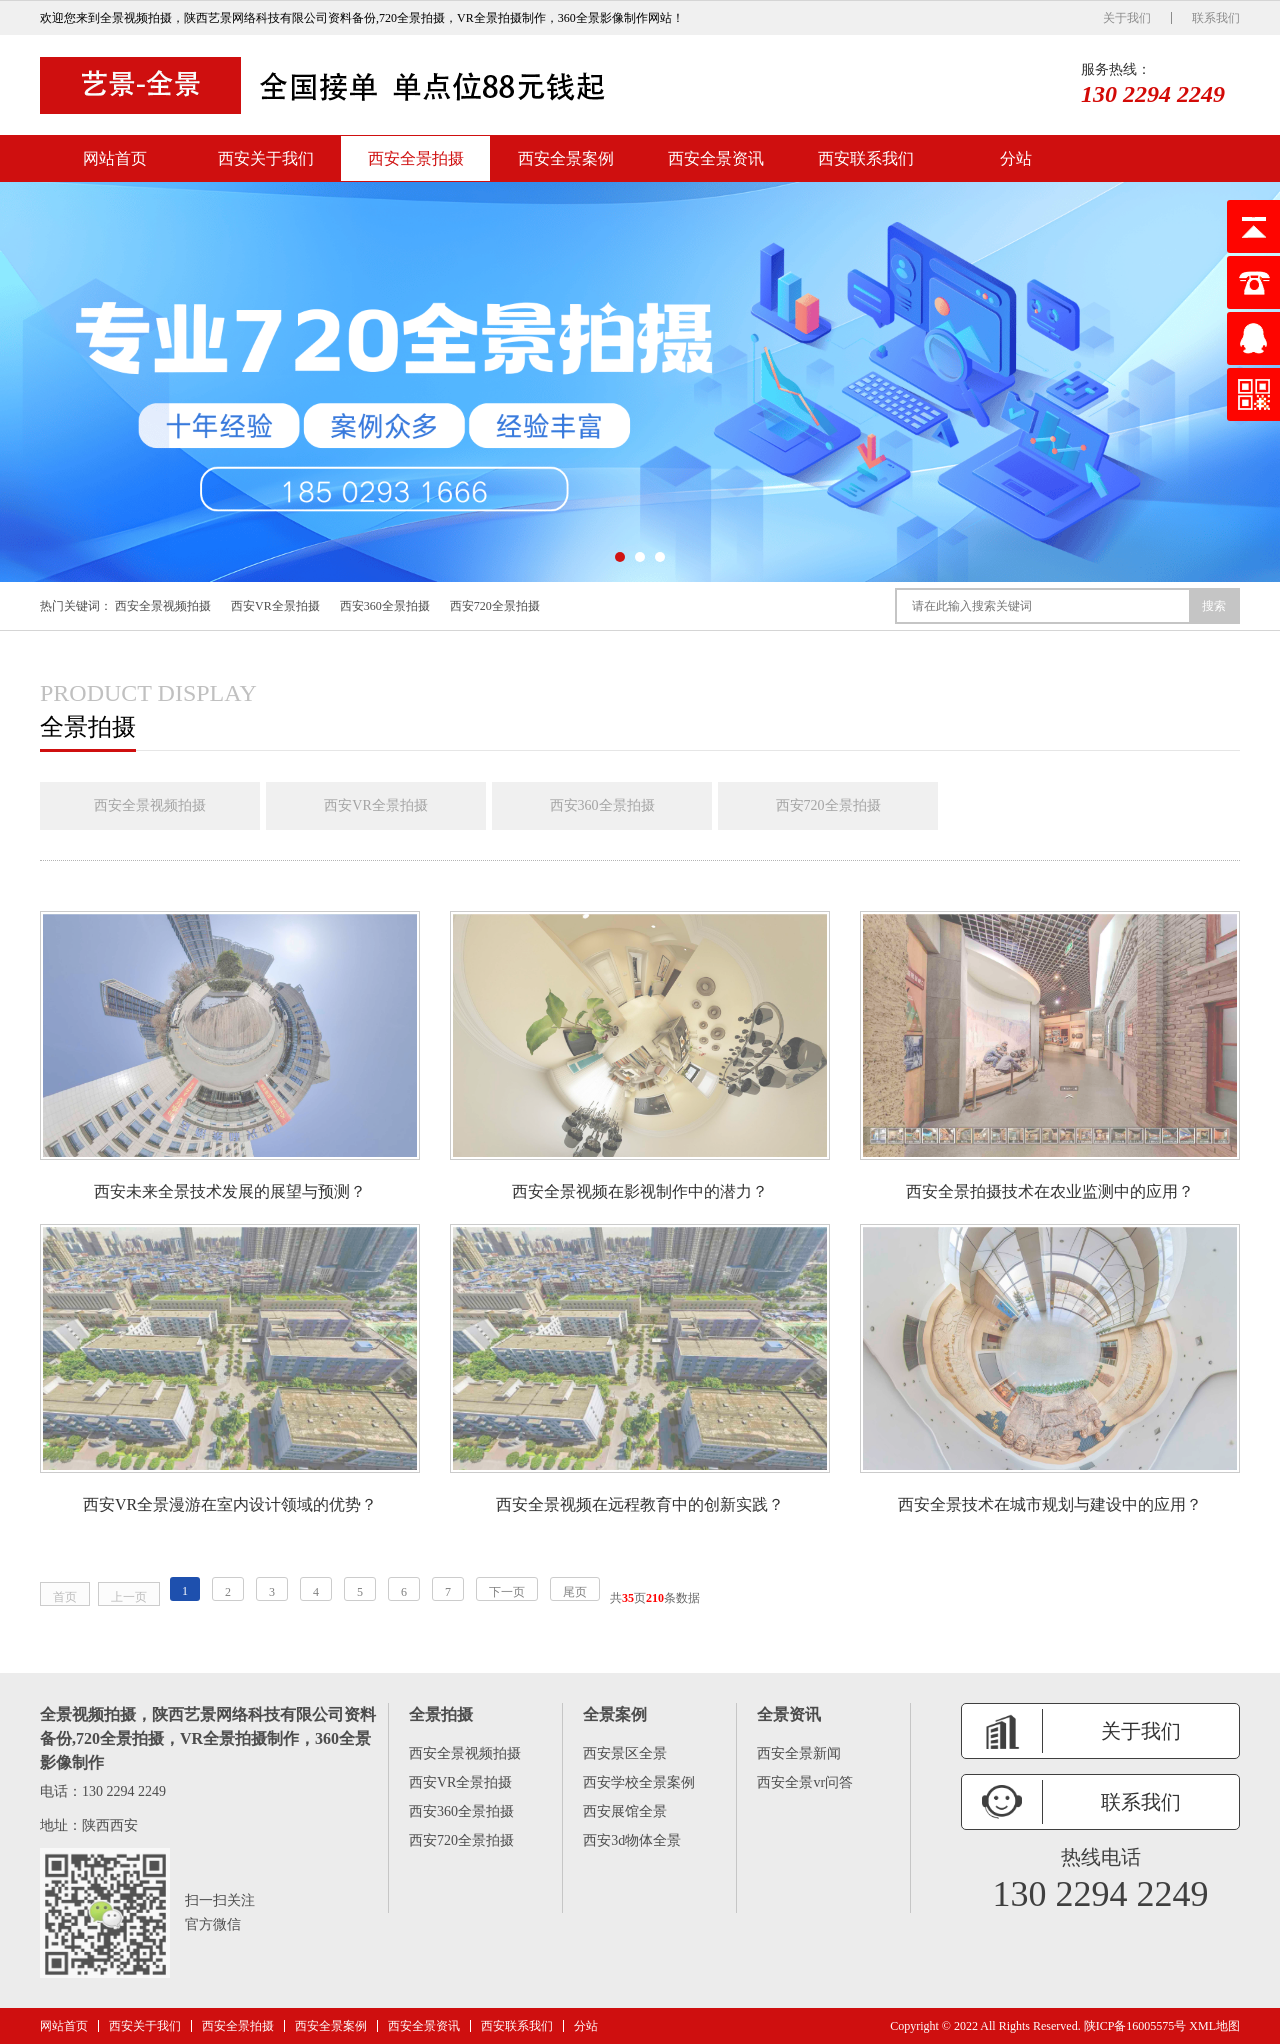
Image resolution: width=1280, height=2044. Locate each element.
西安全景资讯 (716, 158)
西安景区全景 (625, 1753)
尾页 (575, 1592)
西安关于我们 (266, 158)
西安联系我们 (866, 158)
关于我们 (1127, 18)
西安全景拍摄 (416, 158)
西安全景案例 (566, 158)
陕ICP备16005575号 (1135, 2026)
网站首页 (115, 158)
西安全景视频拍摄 (163, 606)
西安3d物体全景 (632, 1840)
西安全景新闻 (799, 1753)
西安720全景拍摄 (495, 606)
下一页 (507, 1592)
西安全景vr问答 (805, 1782)
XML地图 (1214, 2026)
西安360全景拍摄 (385, 606)
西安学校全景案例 (639, 1782)
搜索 (1214, 606)
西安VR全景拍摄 (275, 606)
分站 (1016, 158)
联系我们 (1216, 18)
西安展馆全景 (625, 1811)
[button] (620, 557)
